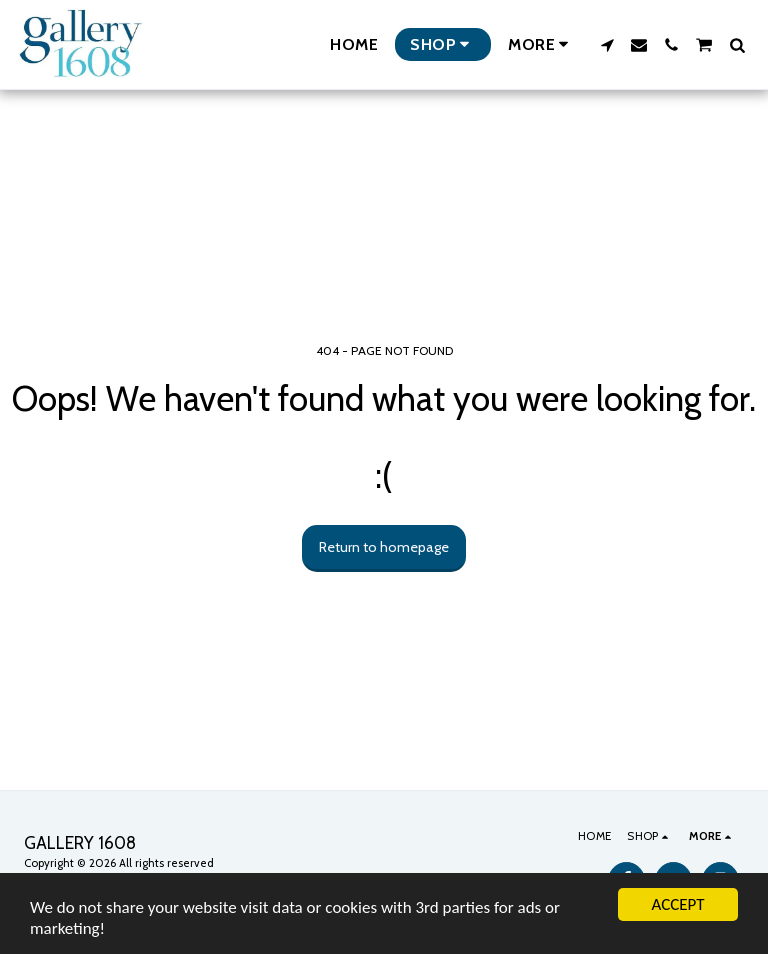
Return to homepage (384, 547)
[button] (607, 45)
